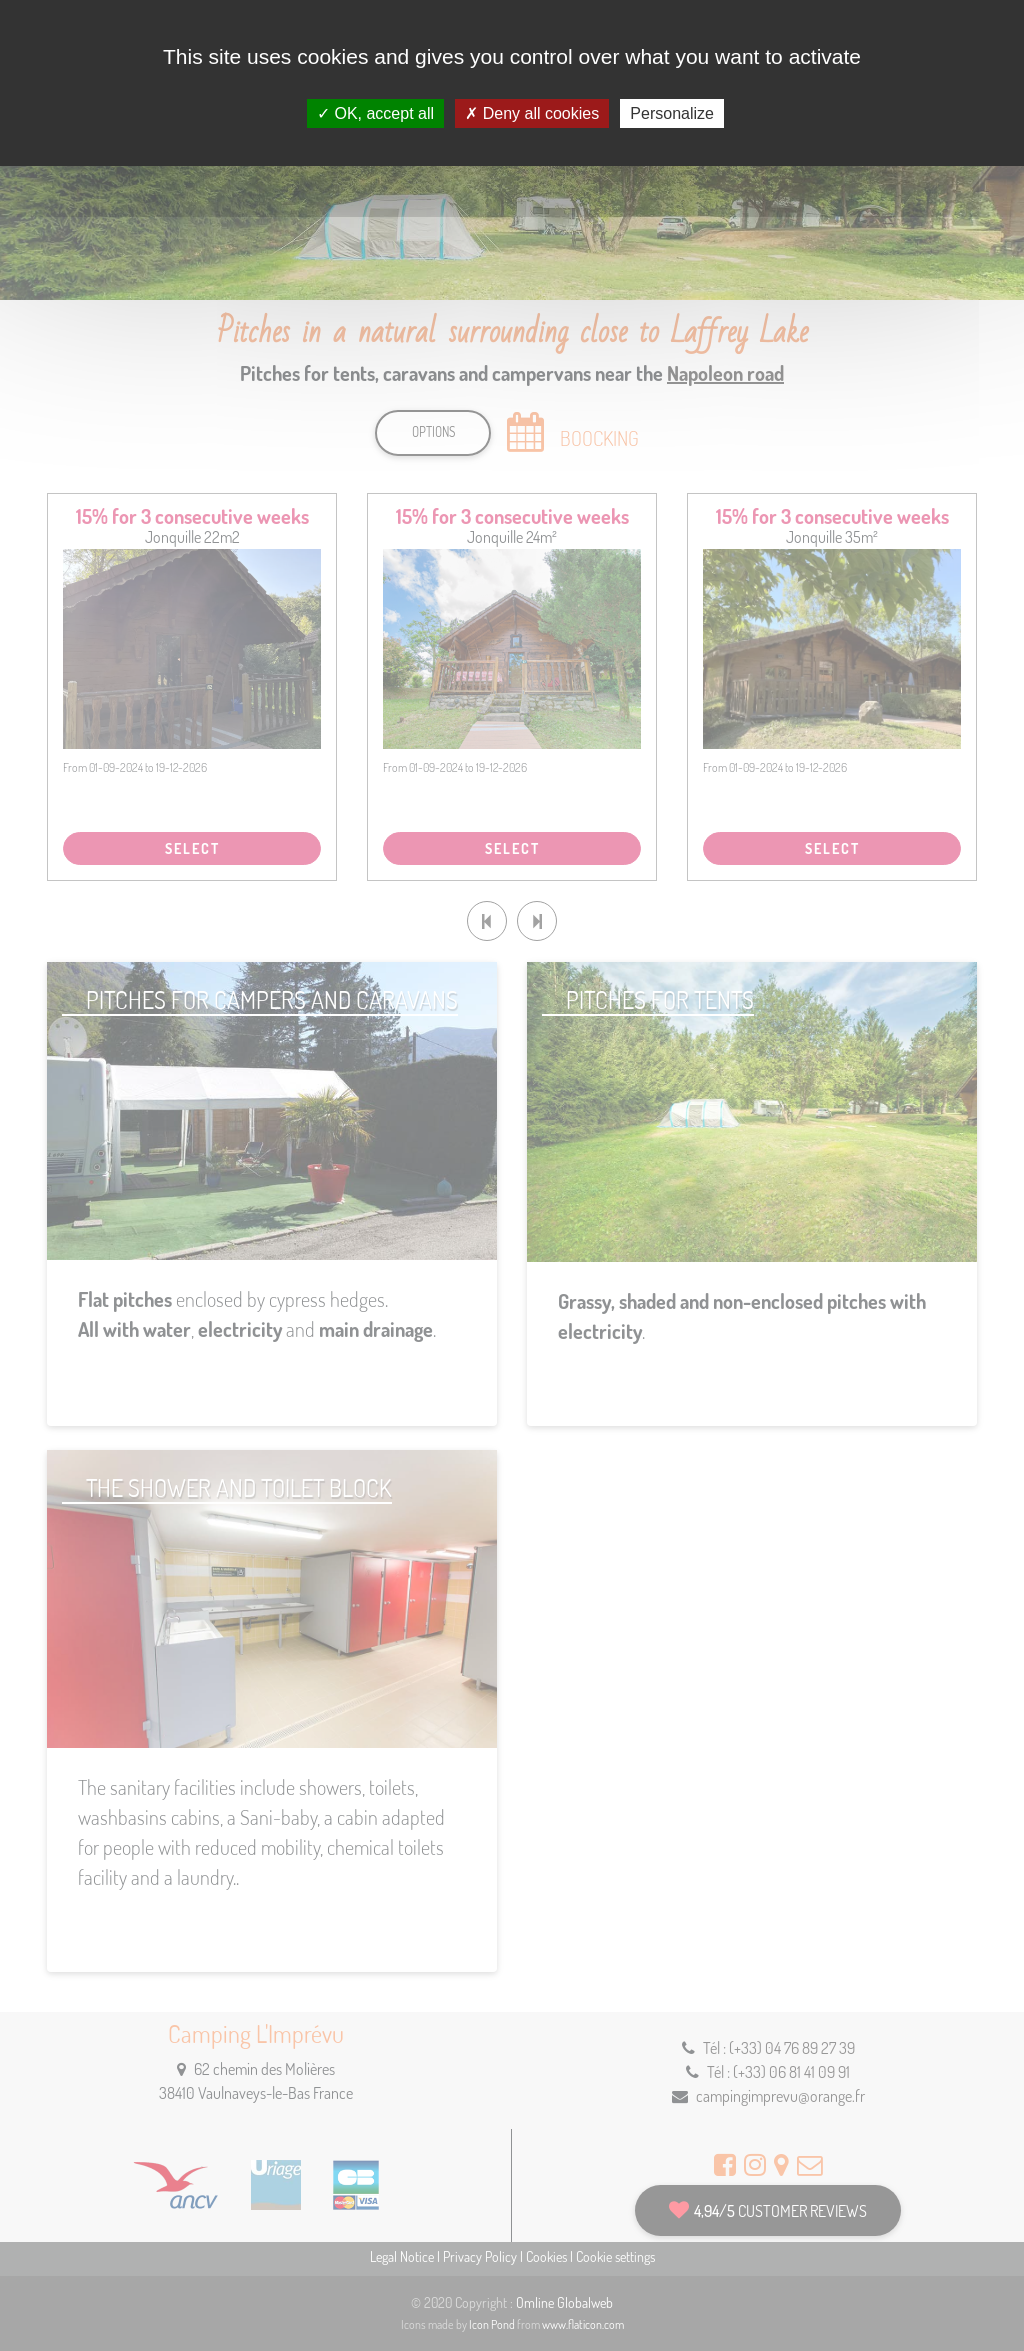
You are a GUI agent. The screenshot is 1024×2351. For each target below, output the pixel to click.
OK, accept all (375, 113)
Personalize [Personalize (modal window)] (672, 113)
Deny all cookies (532, 113)
